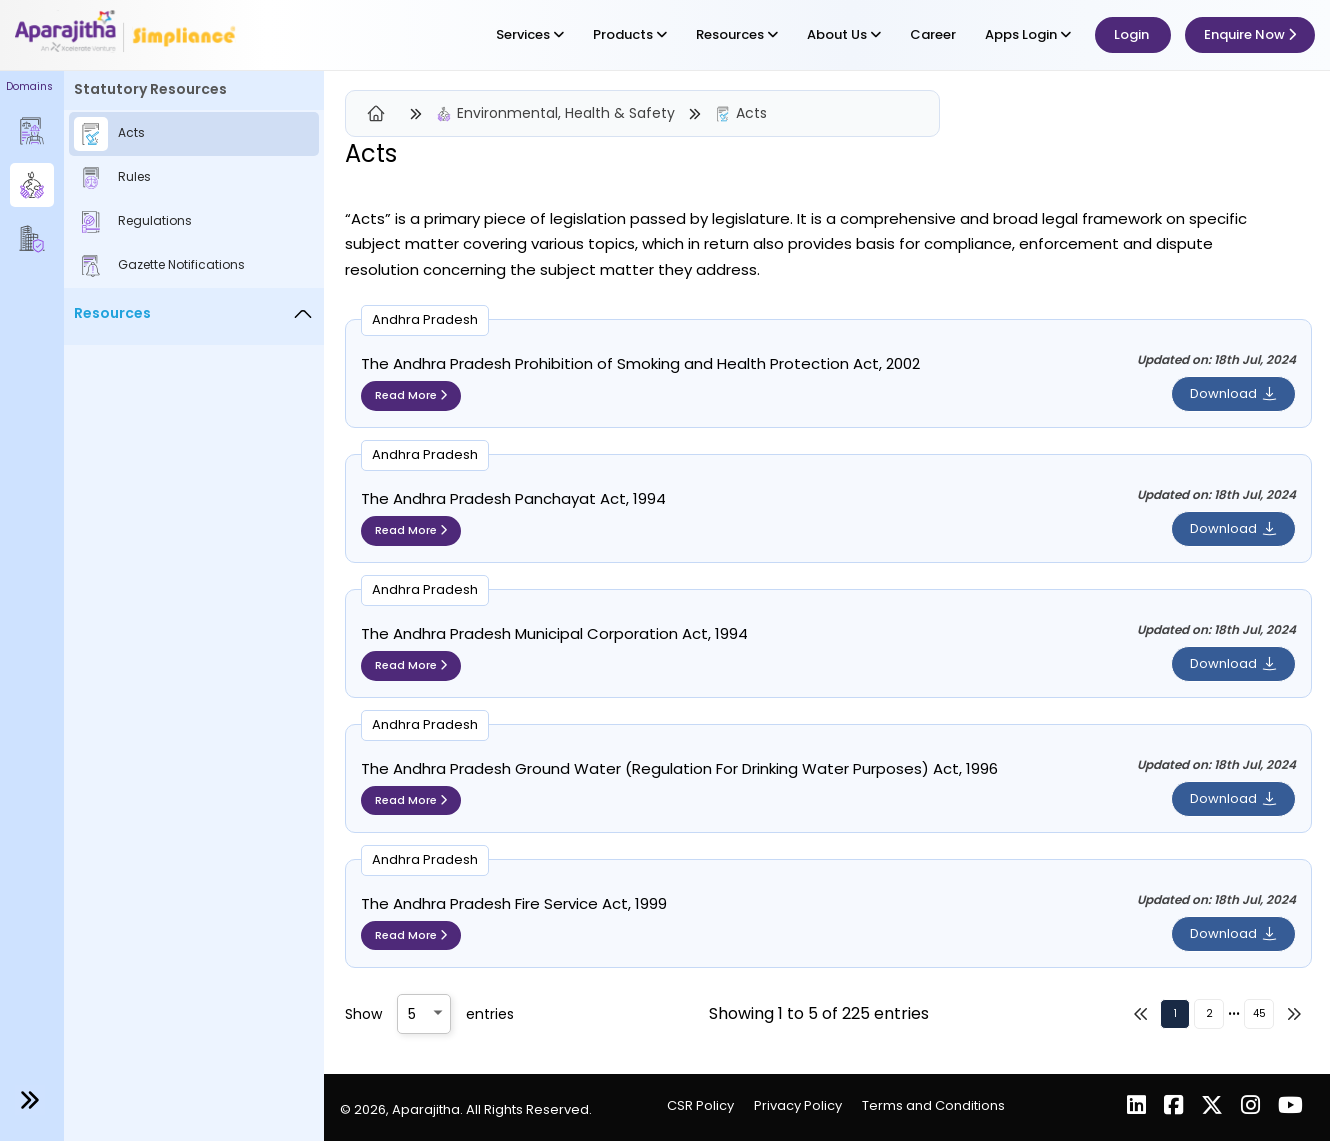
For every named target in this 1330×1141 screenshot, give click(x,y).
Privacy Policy (798, 1105)
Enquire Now (1250, 34)
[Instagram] (1252, 1107)
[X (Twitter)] (1214, 1107)
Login (1133, 34)
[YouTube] (1290, 1107)
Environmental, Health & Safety (566, 113)
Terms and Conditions (933, 1105)
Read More (411, 395)
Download (1233, 393)
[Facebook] (1175, 1107)
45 (1259, 1013)
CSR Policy (700, 1105)
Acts (751, 113)
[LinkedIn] (1138, 1107)
